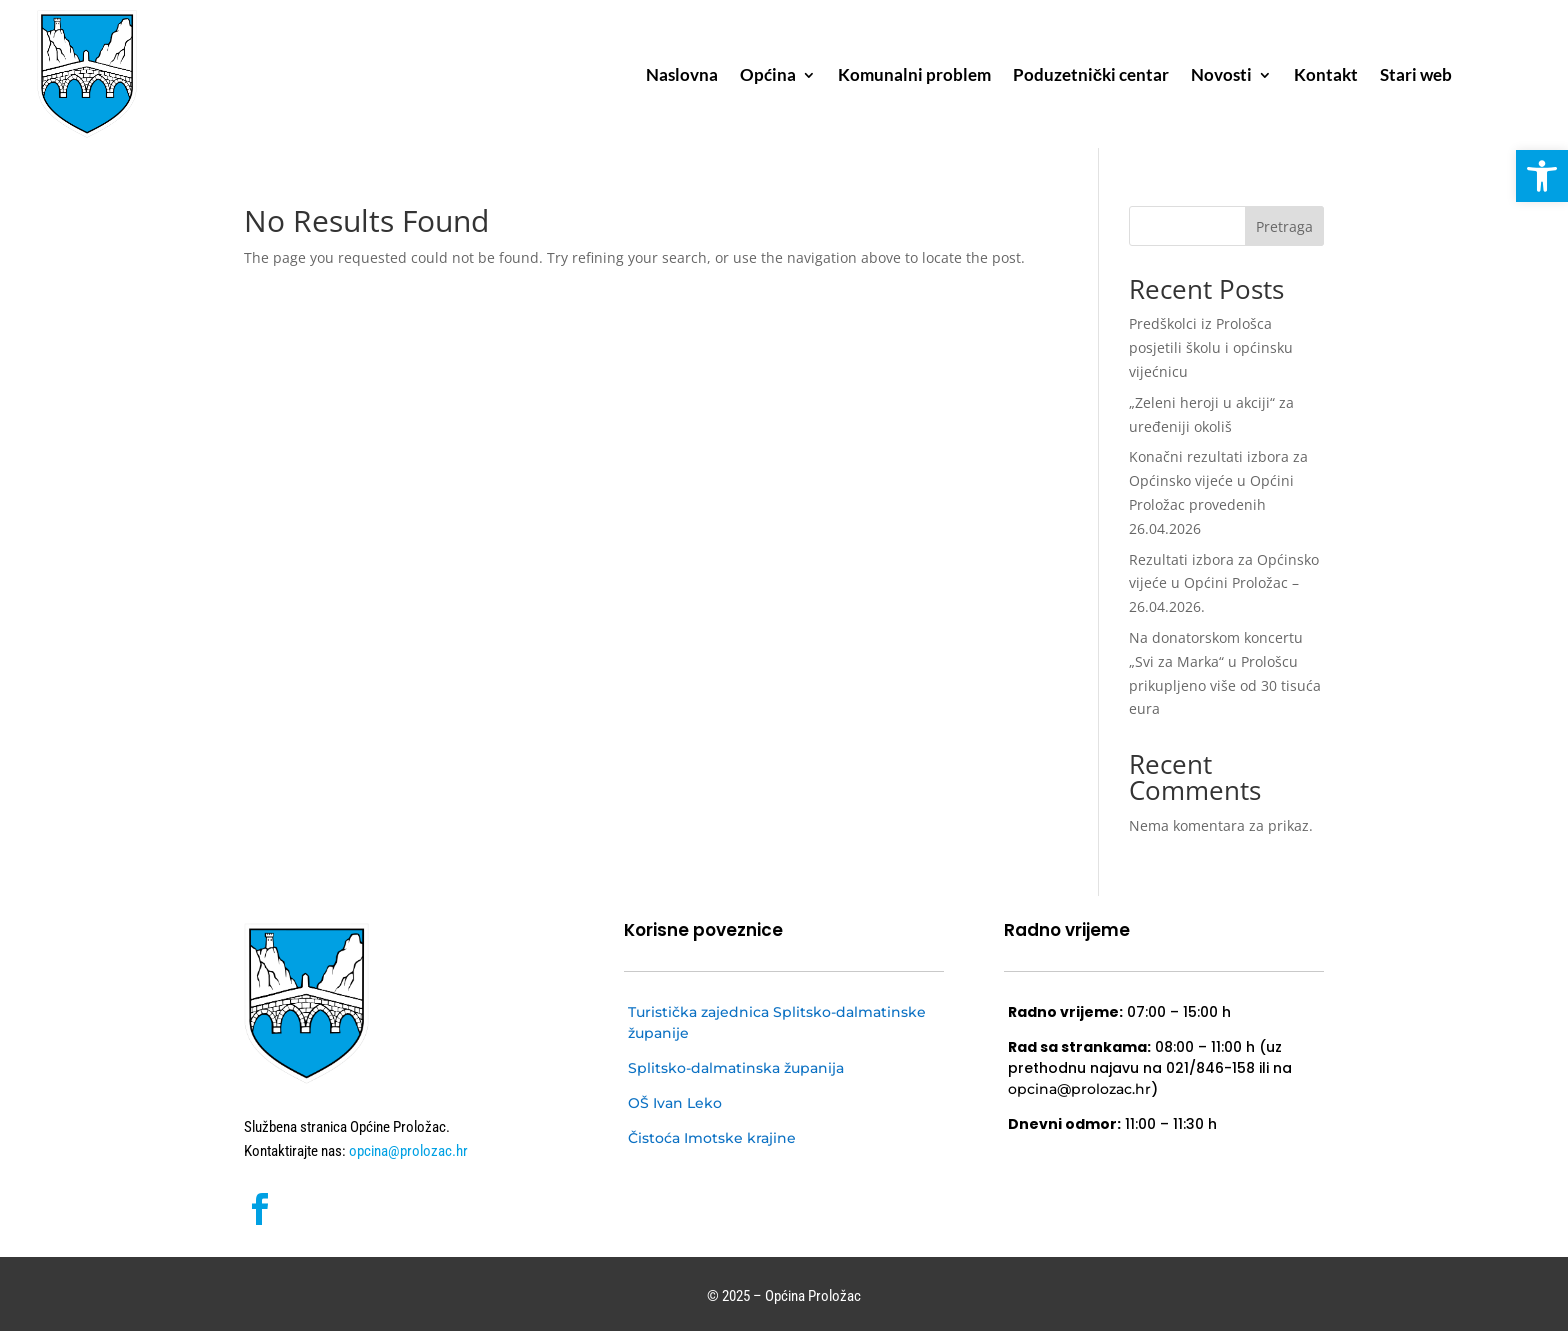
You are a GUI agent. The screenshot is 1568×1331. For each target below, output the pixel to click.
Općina (768, 76)
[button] (1542, 176)
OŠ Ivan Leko (675, 1103)
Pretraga (1284, 226)
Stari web (1416, 76)
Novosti (1221, 76)
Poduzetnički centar (1091, 76)
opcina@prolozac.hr (407, 1151)
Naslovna (682, 76)
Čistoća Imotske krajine (712, 1138)
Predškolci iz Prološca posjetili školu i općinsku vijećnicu (1211, 347)
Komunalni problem (914, 76)
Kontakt (1326, 76)
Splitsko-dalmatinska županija (736, 1068)
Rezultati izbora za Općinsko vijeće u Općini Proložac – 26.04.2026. (1224, 583)
